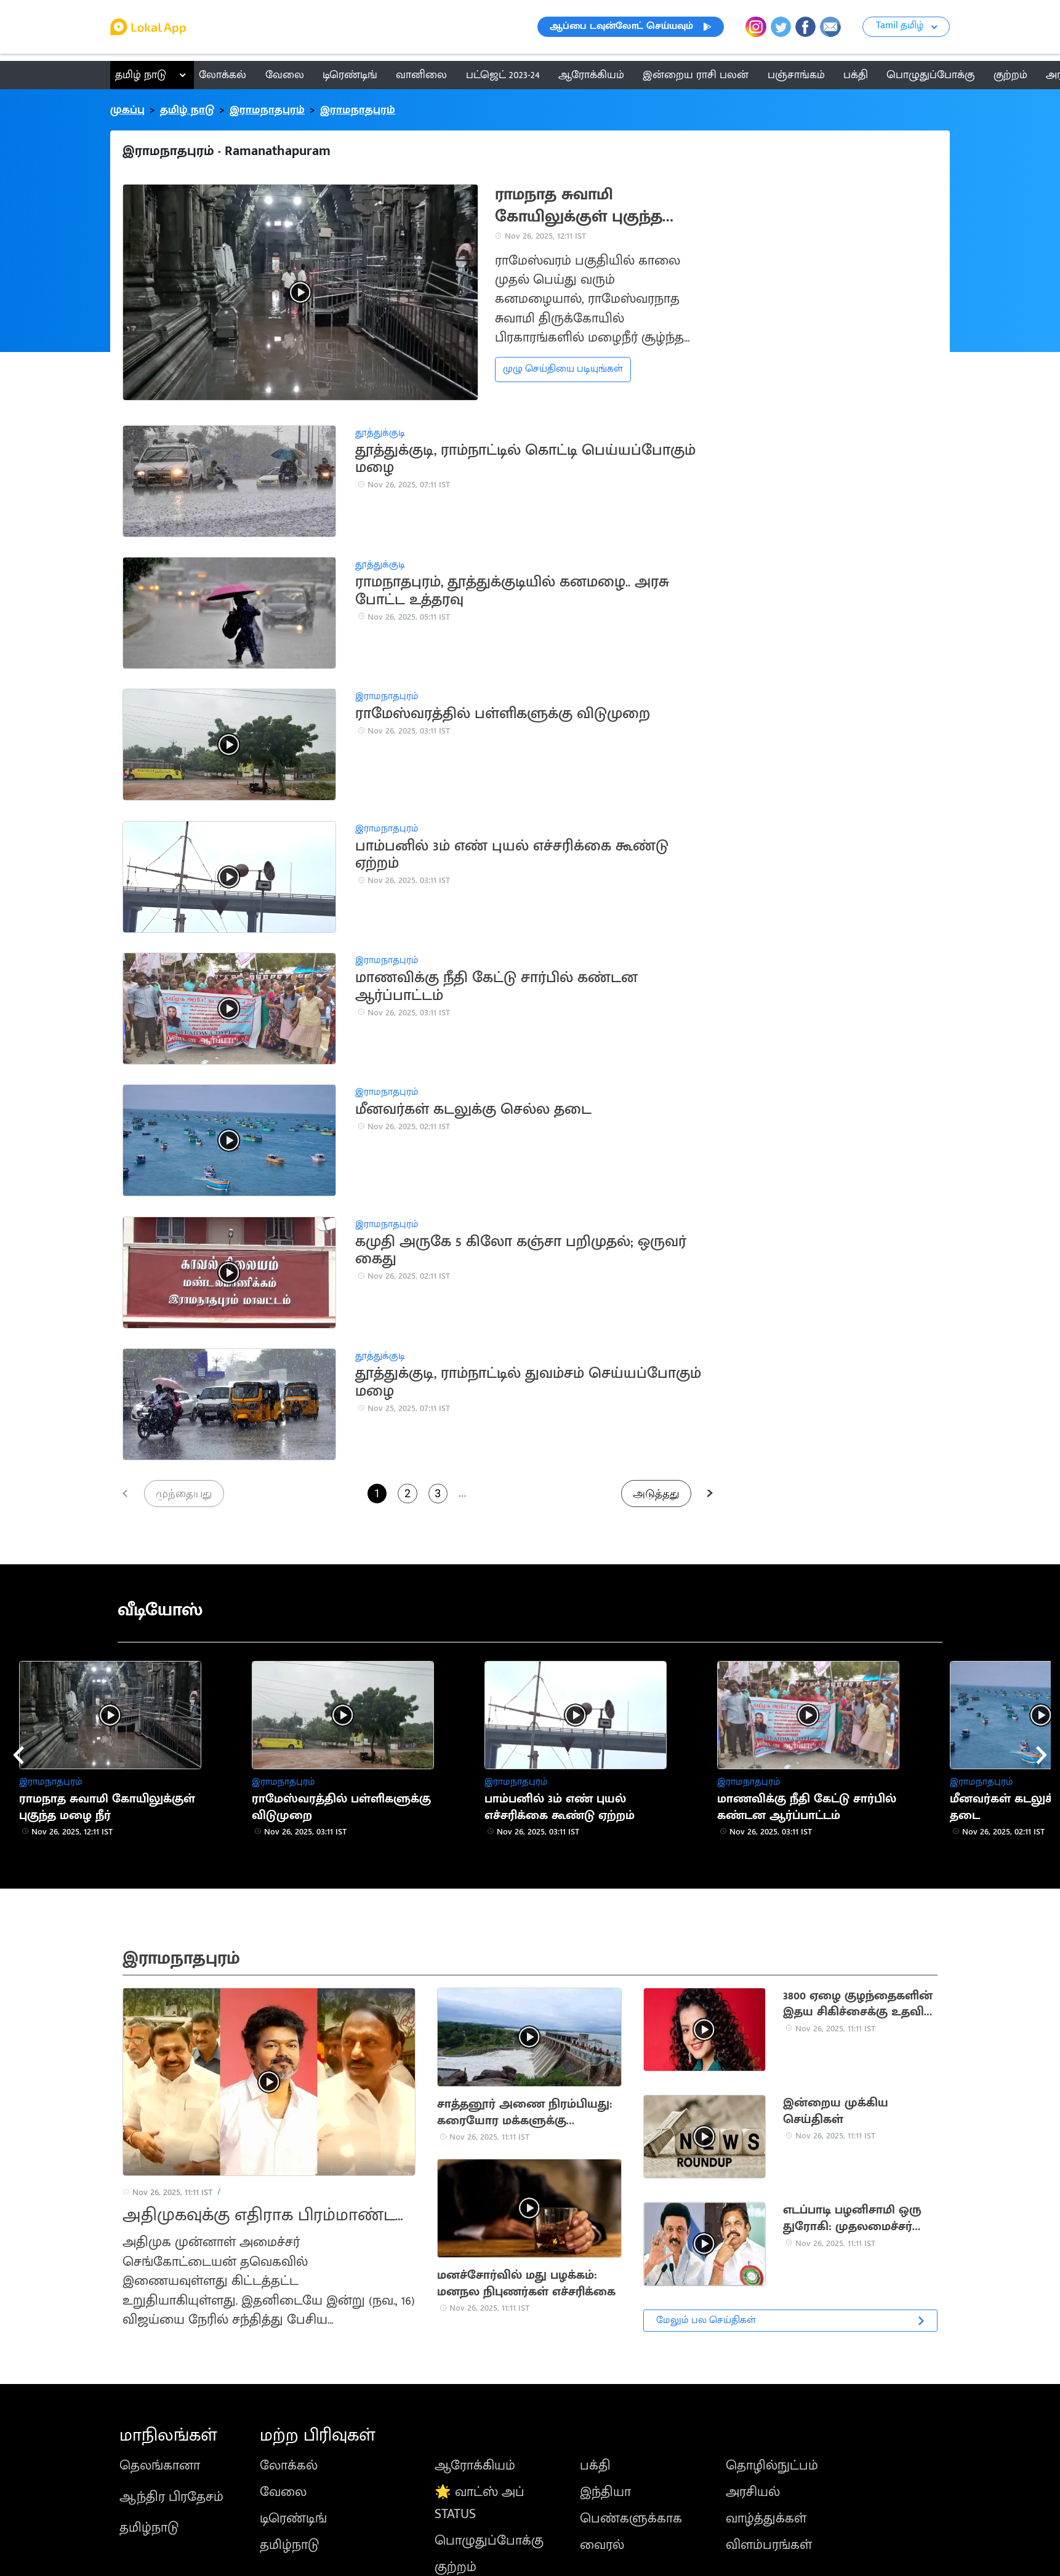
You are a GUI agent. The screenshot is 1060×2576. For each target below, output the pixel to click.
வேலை (283, 2492)
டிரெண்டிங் (293, 2518)
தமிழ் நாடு (140, 75)
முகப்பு (127, 110)
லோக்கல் (289, 2465)
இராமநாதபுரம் (267, 110)
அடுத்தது (656, 1493)
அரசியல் (753, 2492)
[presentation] (18, 1755)
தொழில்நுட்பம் (772, 2465)
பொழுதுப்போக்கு (489, 2540)
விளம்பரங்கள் (769, 2545)
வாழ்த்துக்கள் (766, 2518)
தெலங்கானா (159, 2465)
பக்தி (595, 2465)
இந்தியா (605, 2492)
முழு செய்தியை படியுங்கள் (563, 369)
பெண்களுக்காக (631, 2518)
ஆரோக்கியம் (475, 2465)
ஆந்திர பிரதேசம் (171, 2497)
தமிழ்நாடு (149, 2527)
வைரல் (602, 2545)
